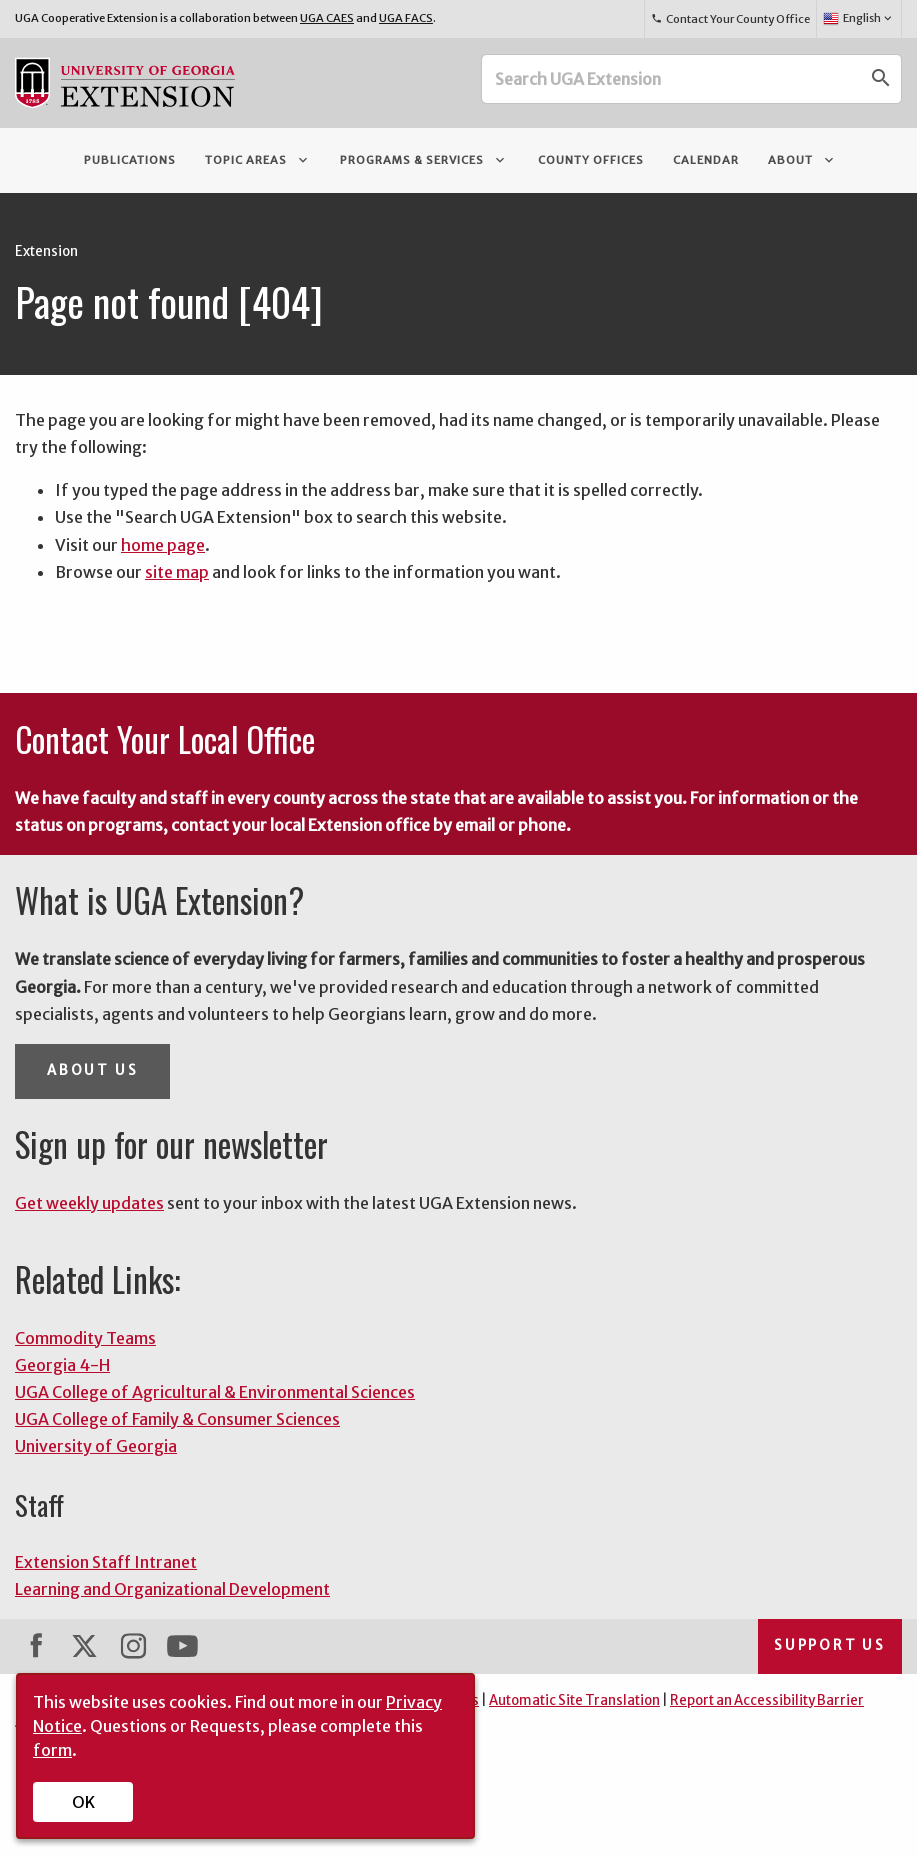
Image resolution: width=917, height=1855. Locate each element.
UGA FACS (406, 18)
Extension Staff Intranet (106, 1562)
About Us (92, 1070)
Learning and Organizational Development (172, 1589)
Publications (130, 160)
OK (83, 1802)
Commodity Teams (85, 1338)
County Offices (591, 160)
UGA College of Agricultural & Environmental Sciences (215, 1392)
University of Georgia (96, 1446)
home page (163, 545)
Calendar (706, 160)
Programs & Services (424, 160)
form (52, 1750)
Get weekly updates (89, 1203)
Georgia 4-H (62, 1365)
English (858, 19)
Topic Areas (258, 160)
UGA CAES (327, 18)
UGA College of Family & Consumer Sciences (177, 1419)
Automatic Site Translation (574, 1700)
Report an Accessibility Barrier (767, 1700)
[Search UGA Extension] (672, 79)
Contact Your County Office (730, 19)
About (802, 160)
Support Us (830, 1645)
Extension (46, 251)
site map (177, 572)
